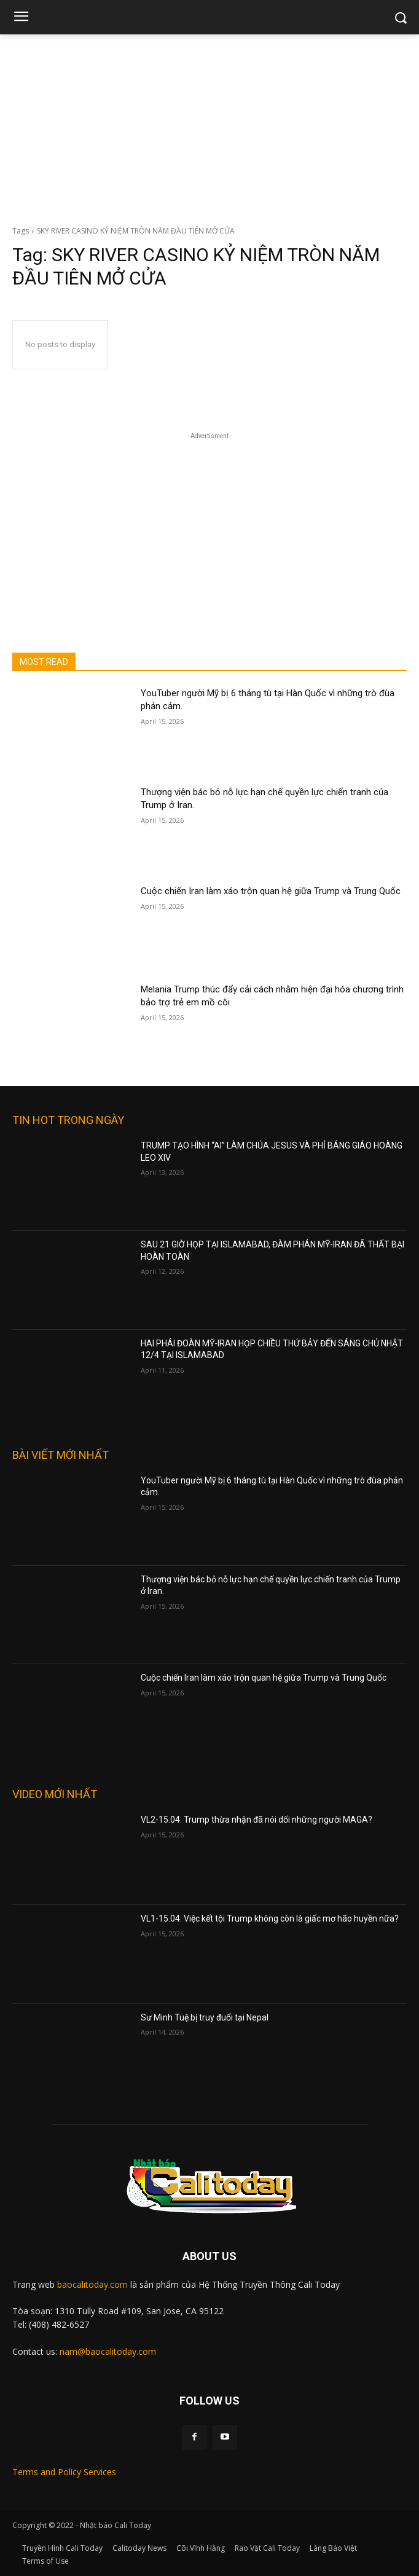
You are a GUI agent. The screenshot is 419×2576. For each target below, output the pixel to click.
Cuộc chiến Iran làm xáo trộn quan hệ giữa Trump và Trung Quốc (271, 891)
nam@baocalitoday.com (108, 2351)
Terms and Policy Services (64, 2472)
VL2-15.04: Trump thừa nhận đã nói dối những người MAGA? (256, 1819)
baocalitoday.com (92, 2284)
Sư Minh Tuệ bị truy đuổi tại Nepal (204, 2017)
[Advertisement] (209, 127)
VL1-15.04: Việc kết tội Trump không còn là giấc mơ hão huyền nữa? (270, 1918)
